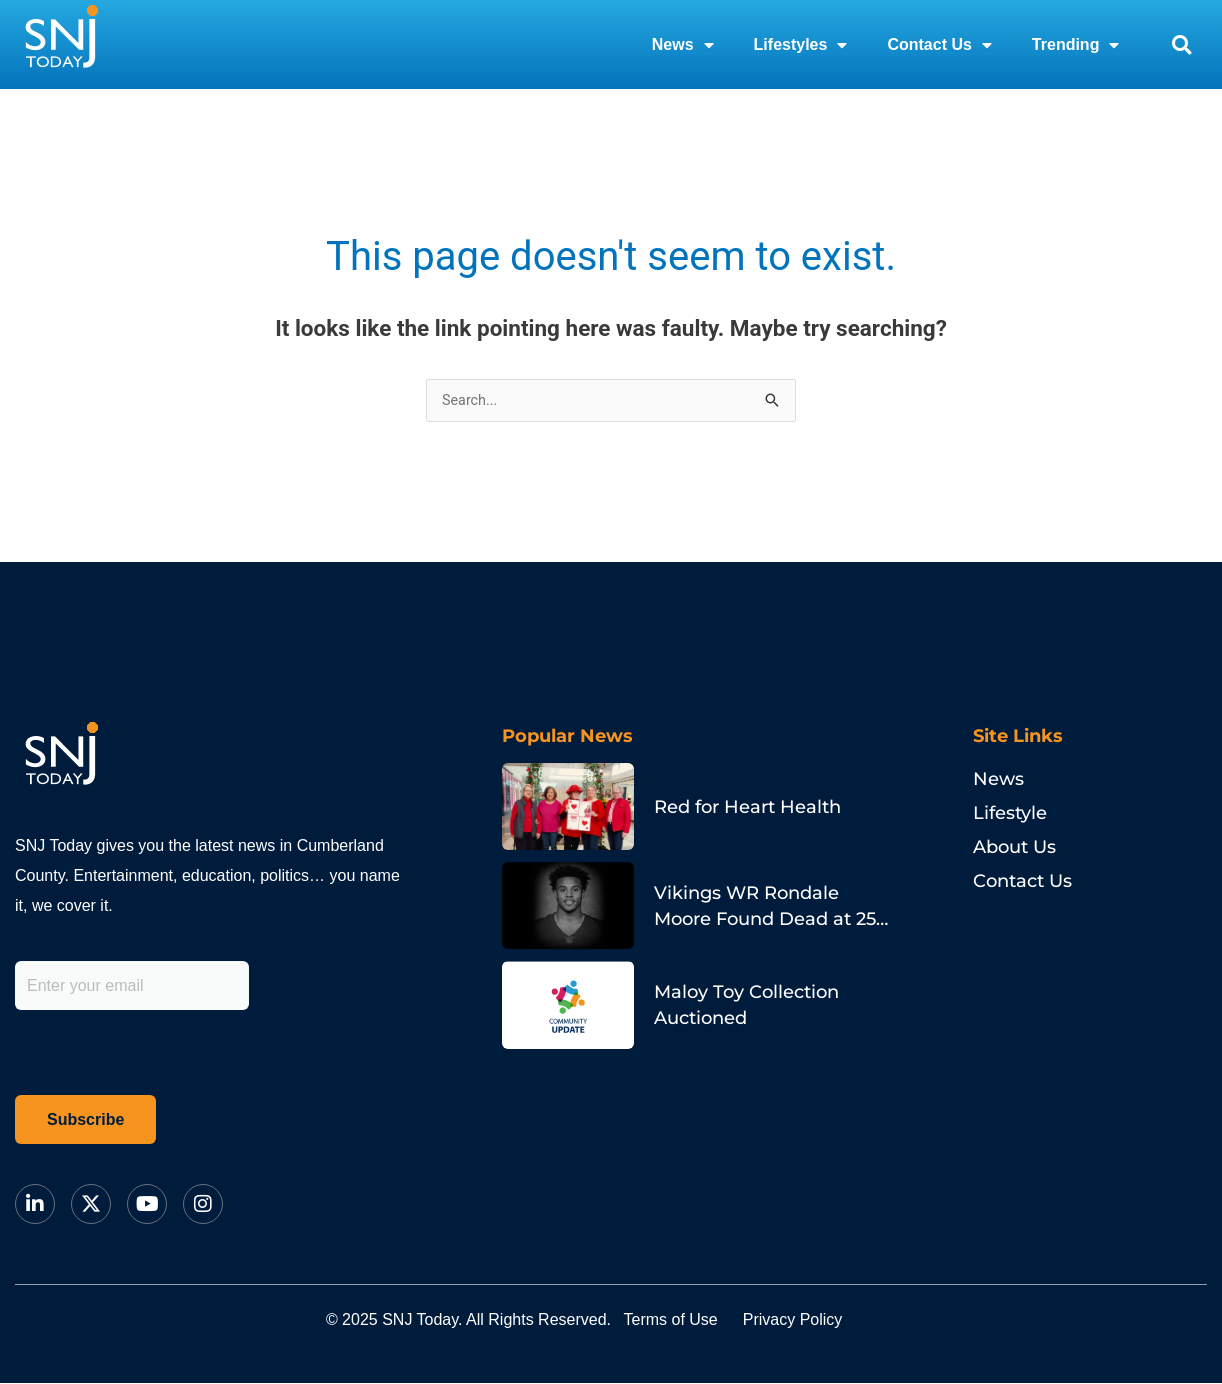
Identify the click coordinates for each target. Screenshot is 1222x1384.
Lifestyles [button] (801, 45)
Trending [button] (1076, 45)
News (998, 780)
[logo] (61, 44)
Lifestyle (1010, 814)
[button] (1181, 44)
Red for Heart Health (747, 808)
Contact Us (1022, 882)
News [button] (683, 45)
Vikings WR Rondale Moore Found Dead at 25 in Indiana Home (765, 920)
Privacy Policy (830, 1320)
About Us (1014, 848)
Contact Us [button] (939, 45)
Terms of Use (683, 1320)
